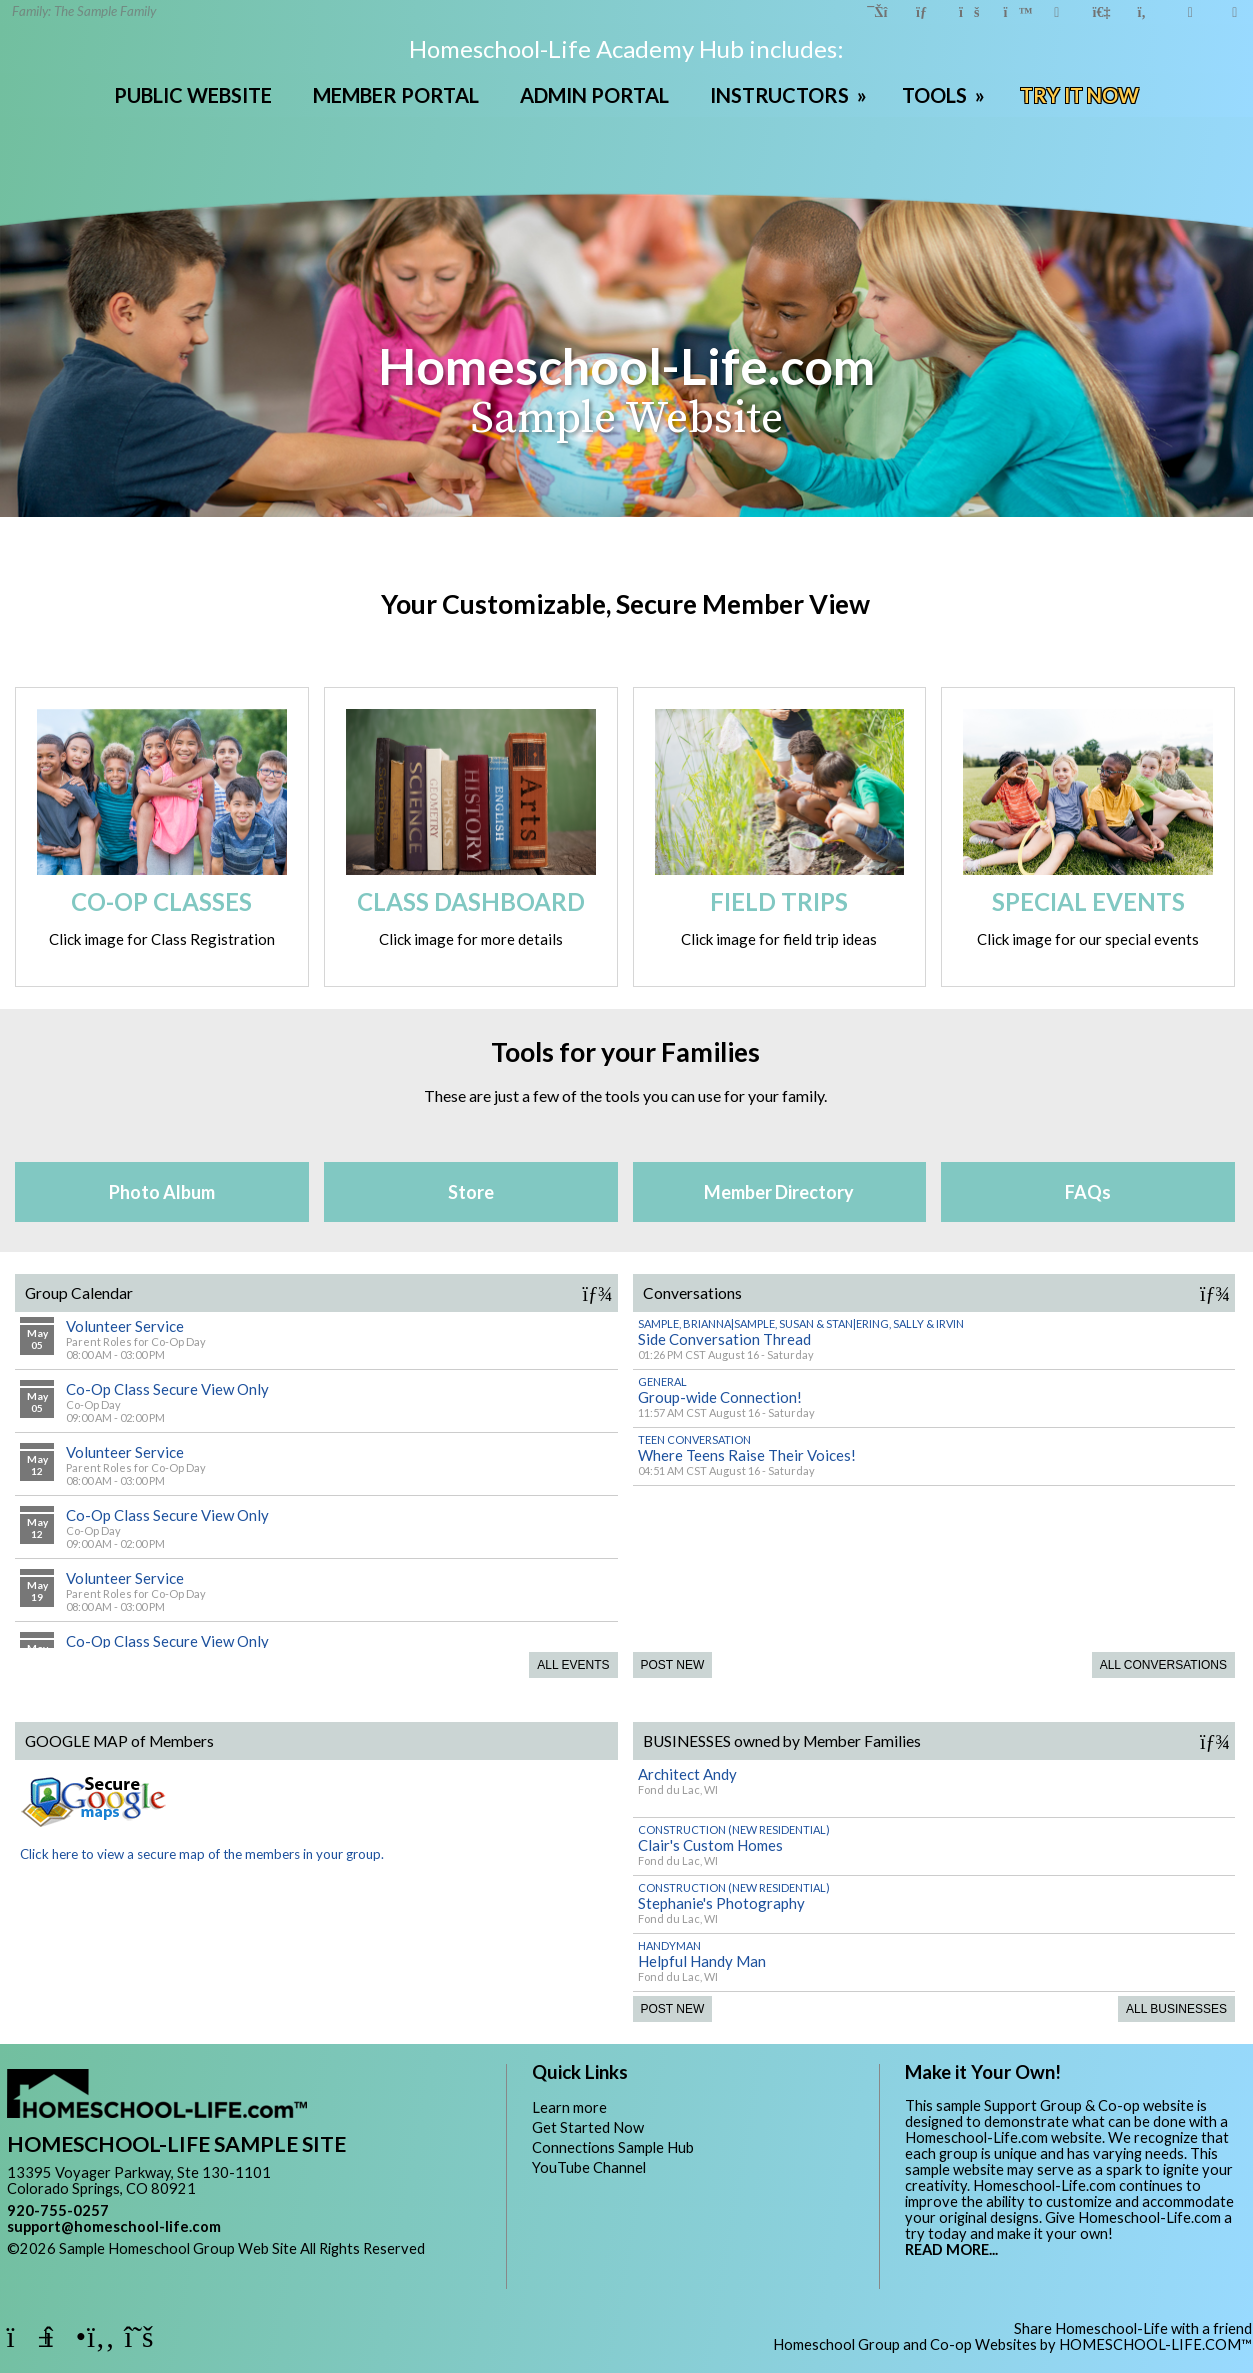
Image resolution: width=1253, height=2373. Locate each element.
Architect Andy (687, 1774)
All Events (573, 1665)
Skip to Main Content (91, 2264)
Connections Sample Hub (613, 2147)
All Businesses (1176, 2009)
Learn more (569, 2107)
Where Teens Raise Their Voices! (747, 1455)
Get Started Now (588, 2127)
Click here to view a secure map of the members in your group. (202, 1845)
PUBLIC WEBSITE (193, 95)
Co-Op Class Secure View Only (167, 1389)
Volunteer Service (125, 1326)
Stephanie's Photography (721, 1903)
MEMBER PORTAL (396, 95)
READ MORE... (951, 2249)
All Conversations (1163, 1665)
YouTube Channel (589, 2167)
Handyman (669, 1945)
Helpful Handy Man (702, 1961)
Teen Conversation (694, 1439)
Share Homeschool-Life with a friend (1133, 2328)
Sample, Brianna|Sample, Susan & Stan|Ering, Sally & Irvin (801, 1323)
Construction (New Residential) (734, 1829)
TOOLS (945, 95)
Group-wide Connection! (720, 1397)
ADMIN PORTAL (594, 95)
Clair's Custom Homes (710, 1845)
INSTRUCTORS (790, 95)
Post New (673, 1665)
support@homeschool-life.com (114, 2226)
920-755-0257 (58, 2210)
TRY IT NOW (1079, 95)
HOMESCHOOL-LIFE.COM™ (1155, 2344)
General (662, 1381)
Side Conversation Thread (724, 1339)
